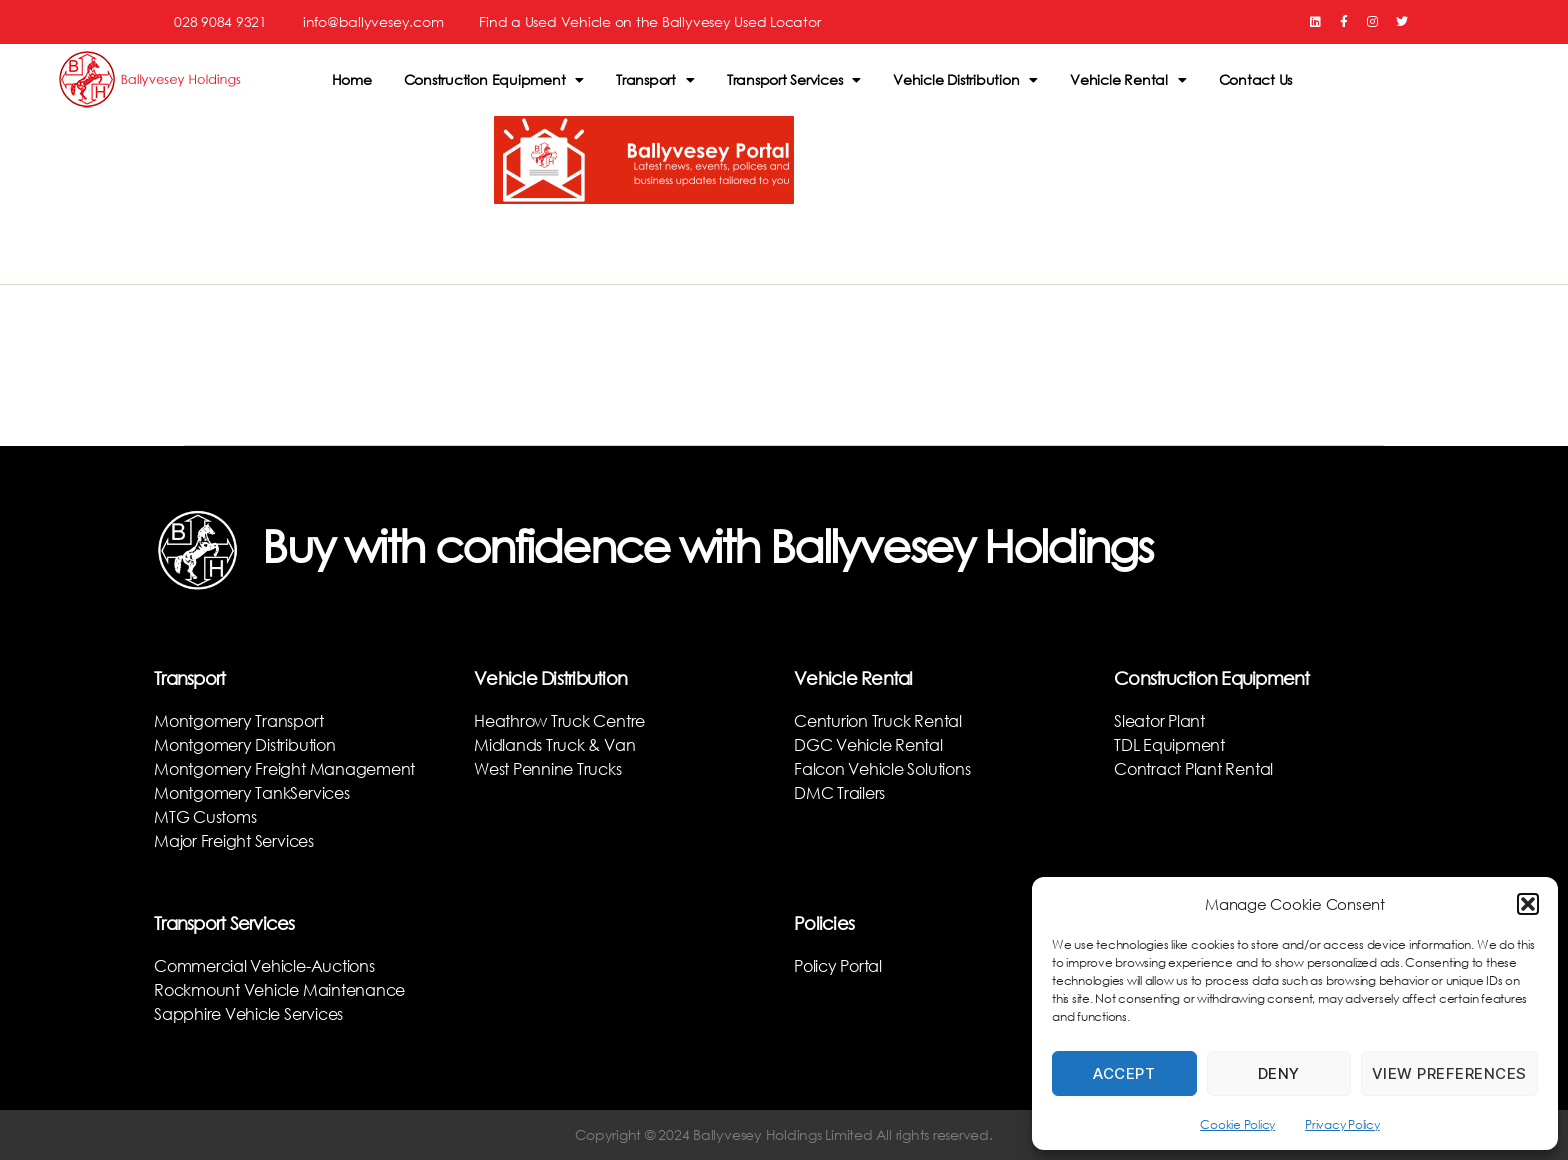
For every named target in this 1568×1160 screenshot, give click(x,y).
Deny (1279, 1073)
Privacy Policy (1342, 1124)
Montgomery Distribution (244, 744)
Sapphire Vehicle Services (248, 1013)
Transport (655, 80)
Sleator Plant (1159, 720)
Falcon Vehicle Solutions (882, 768)
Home (352, 79)
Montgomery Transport (238, 720)
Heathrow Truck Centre (559, 720)
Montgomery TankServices (251, 792)
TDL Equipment (1169, 744)
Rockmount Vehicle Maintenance (279, 989)
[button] (1528, 904)
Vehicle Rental (1128, 80)
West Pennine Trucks (547, 768)
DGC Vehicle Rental (868, 744)
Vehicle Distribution (965, 80)
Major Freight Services (234, 840)
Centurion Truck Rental (878, 720)
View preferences (1449, 1073)
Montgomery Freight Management (284, 768)
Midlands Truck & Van (554, 744)
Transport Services (794, 80)
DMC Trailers (839, 792)
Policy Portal (838, 965)
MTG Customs (205, 816)
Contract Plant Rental (1193, 768)
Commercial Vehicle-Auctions (264, 965)
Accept (1124, 1073)
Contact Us (1256, 79)
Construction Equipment (494, 80)
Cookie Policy (1237, 1124)
